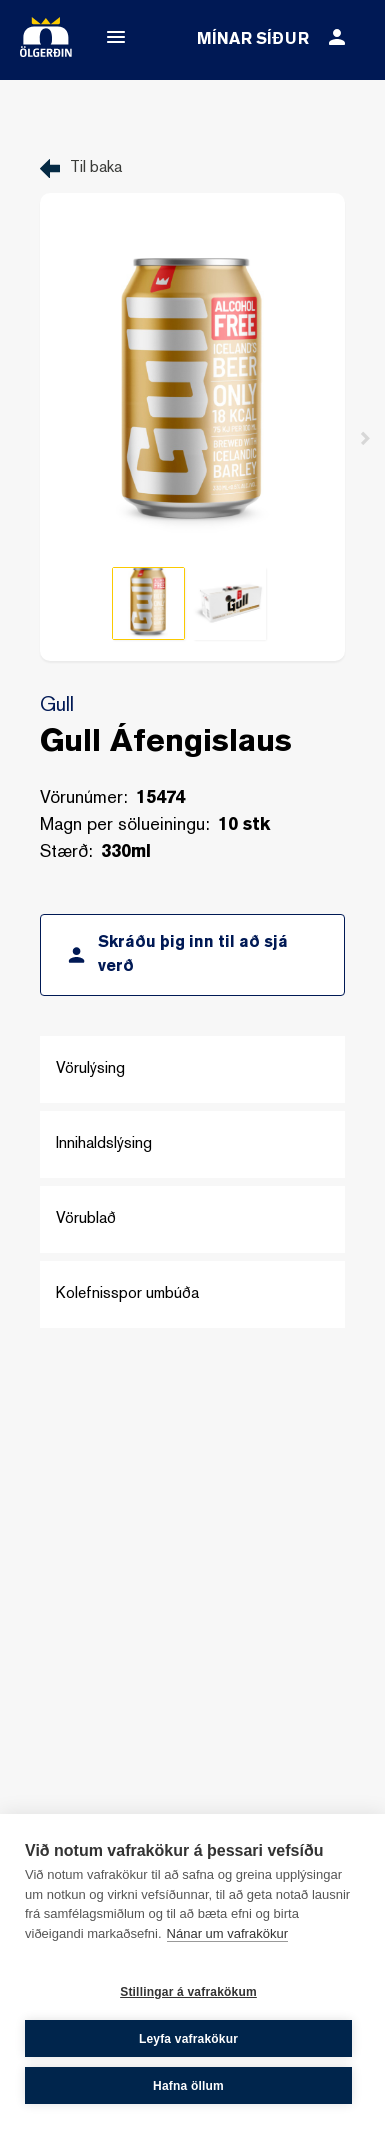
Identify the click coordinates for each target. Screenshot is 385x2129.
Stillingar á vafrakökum (188, 1992)
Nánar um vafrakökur (227, 1933)
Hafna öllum (188, 2086)
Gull (57, 706)
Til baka (96, 168)
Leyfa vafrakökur (188, 2039)
